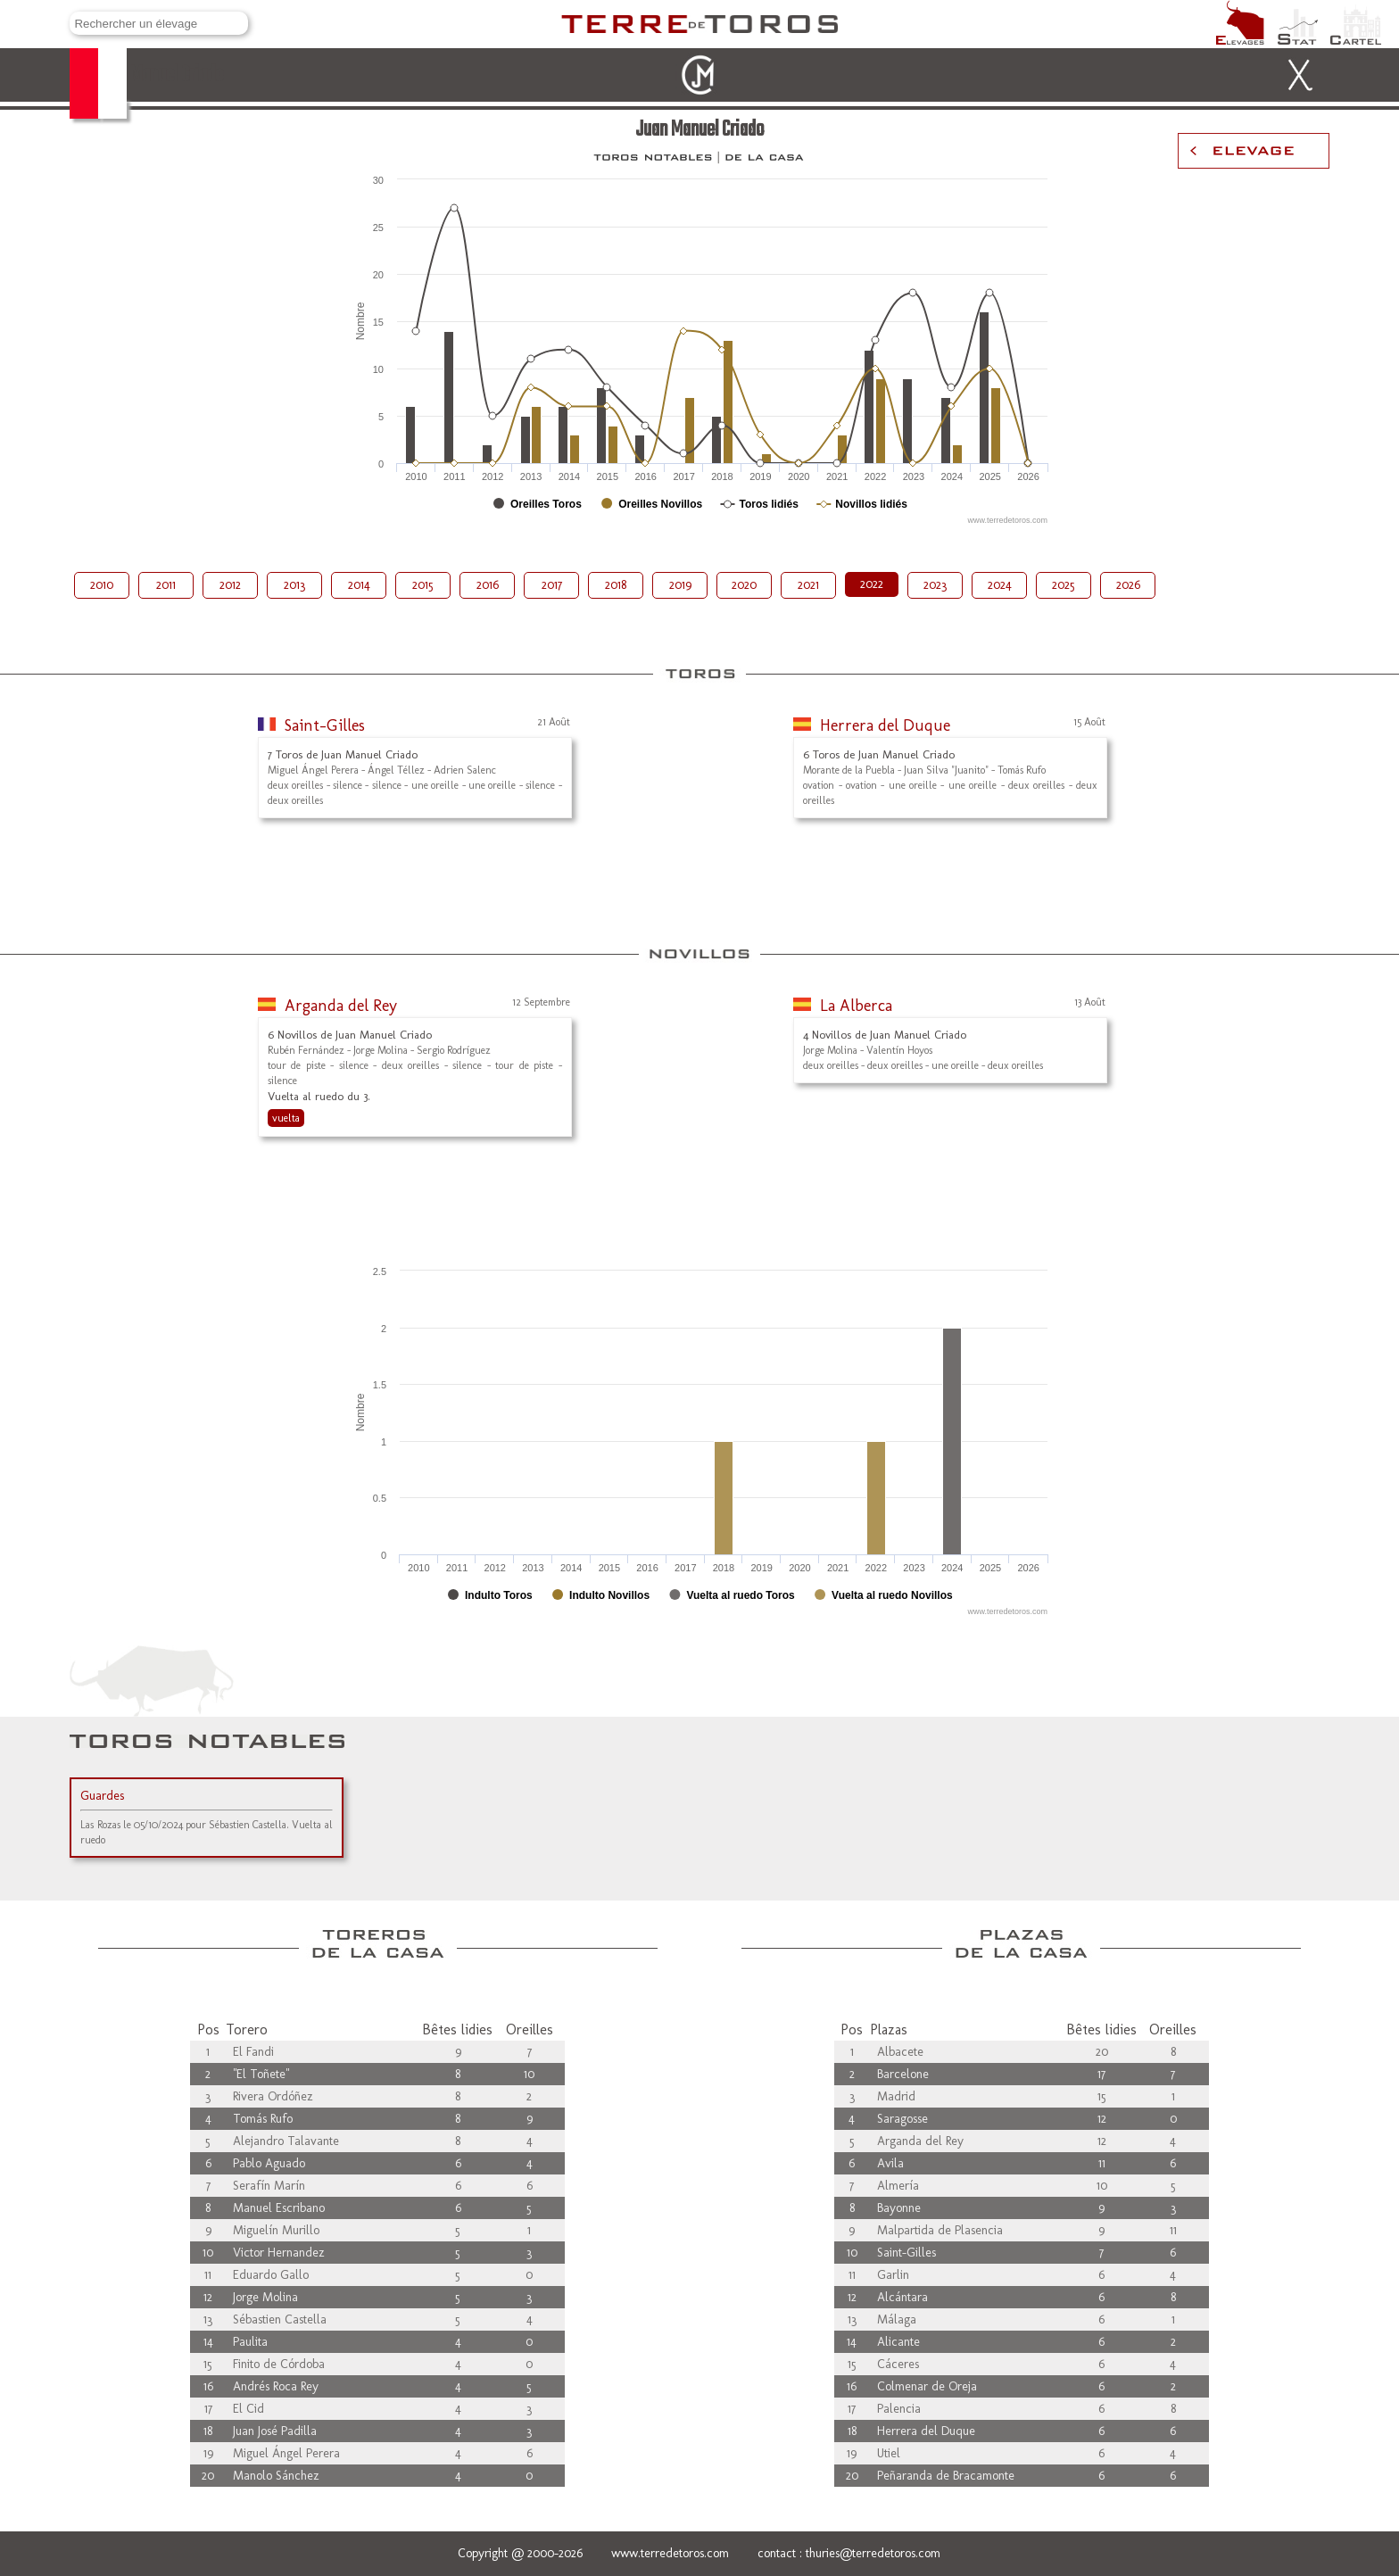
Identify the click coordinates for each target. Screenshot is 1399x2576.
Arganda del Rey (341, 1005)
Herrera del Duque (885, 725)
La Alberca (856, 1005)
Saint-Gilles (325, 725)
